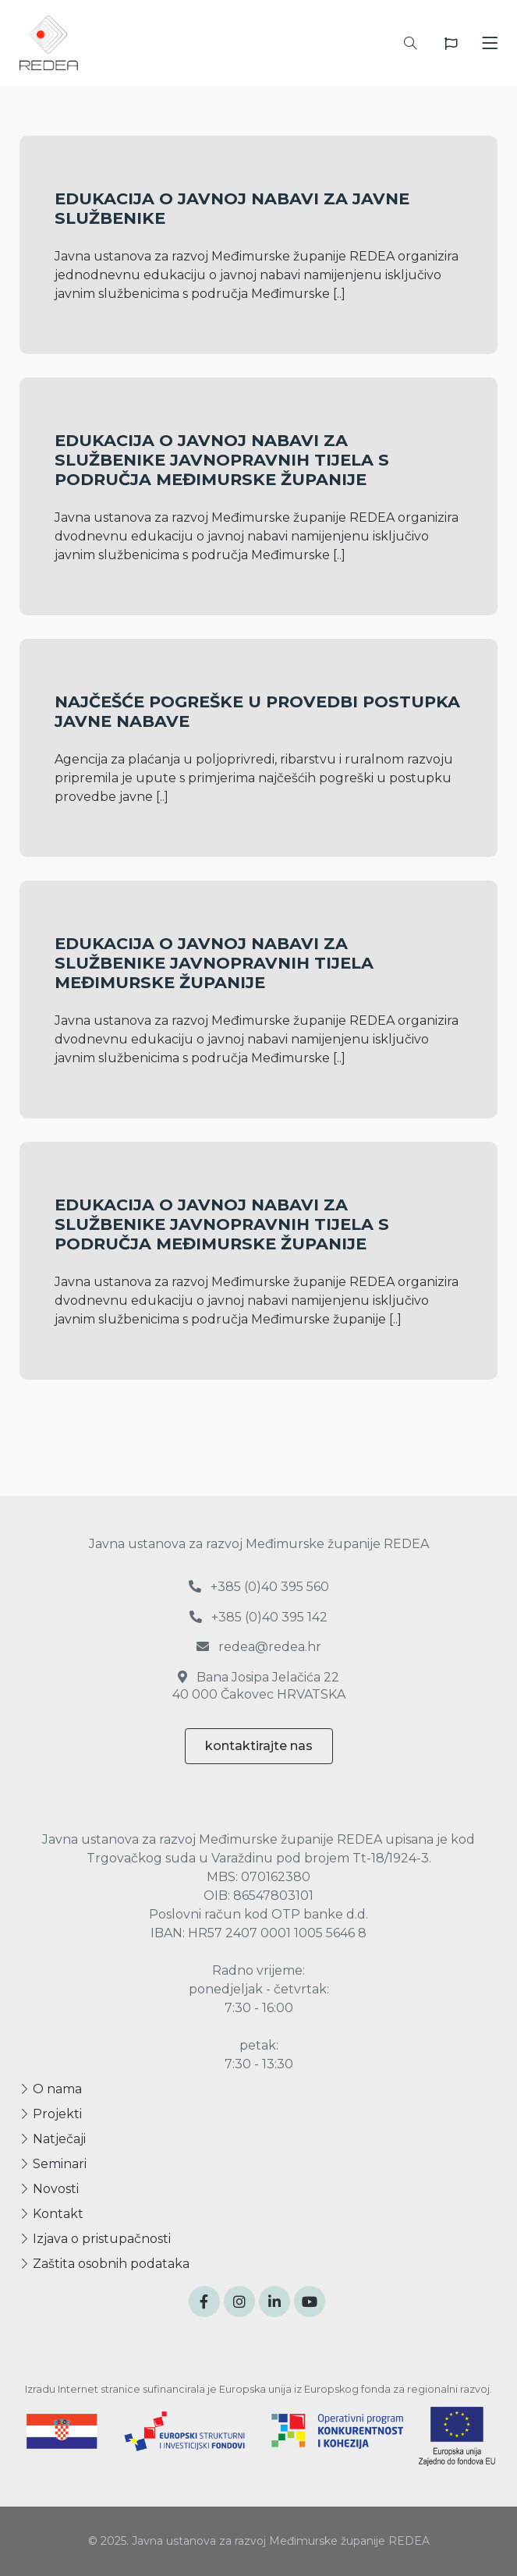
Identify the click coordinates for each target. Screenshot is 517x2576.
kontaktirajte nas (259, 1745)
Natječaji (52, 2138)
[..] (339, 293)
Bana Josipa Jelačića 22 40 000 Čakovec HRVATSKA (258, 1686)
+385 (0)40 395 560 (259, 1586)
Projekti (50, 2114)
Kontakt (51, 2213)
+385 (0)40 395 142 (258, 1617)
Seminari (53, 2163)
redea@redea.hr (259, 1646)
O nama (50, 2089)
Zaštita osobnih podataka (104, 2263)
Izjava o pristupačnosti (95, 2238)
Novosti (49, 2188)
